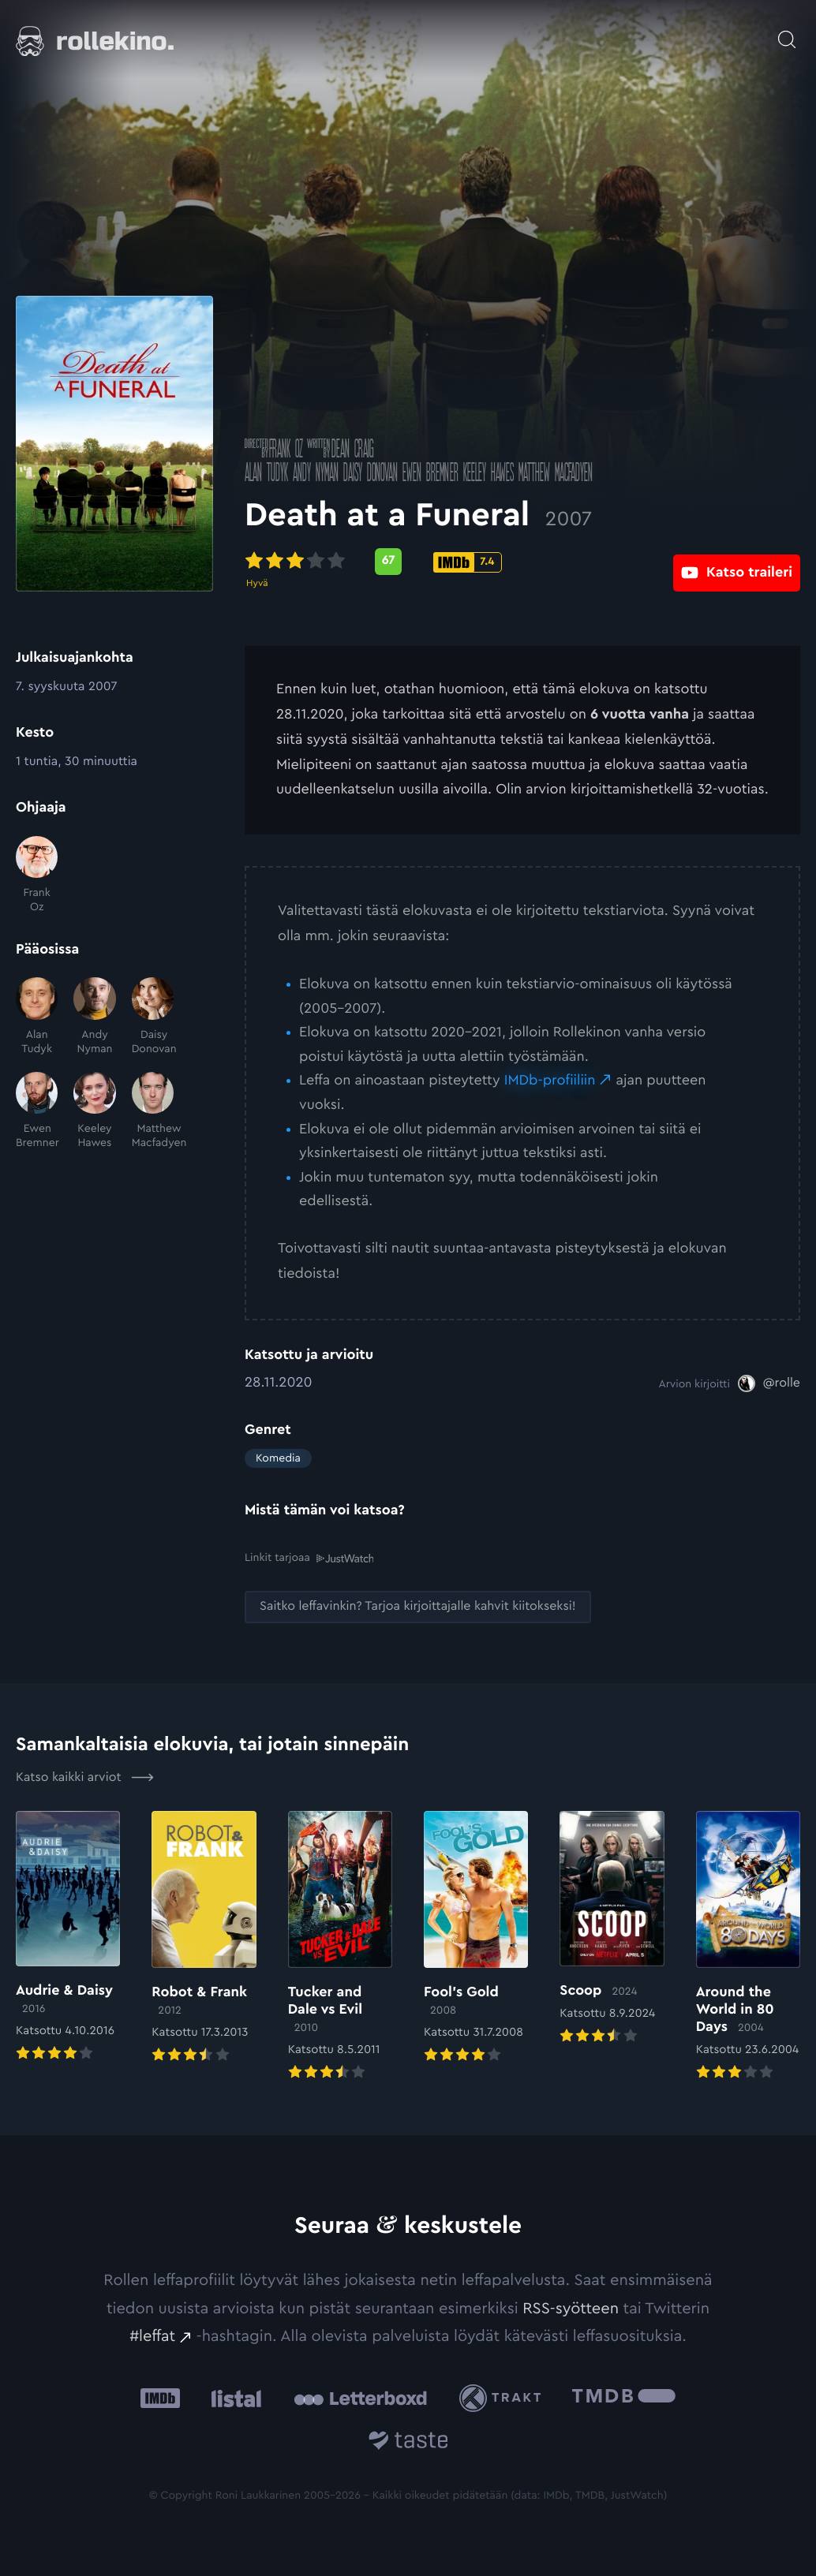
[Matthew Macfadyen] (153, 1111)
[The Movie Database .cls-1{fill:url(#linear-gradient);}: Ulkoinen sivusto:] (623, 2397)
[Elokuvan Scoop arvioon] (612, 1928)
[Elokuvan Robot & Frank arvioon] (204, 1938)
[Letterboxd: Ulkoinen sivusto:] (360, 2397)
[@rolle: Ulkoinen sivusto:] (769, 1383)
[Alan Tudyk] (37, 1016)
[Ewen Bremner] (37, 1111)
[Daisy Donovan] (153, 1016)
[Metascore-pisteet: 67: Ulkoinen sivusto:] (388, 561)
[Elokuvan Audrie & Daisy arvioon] (68, 1937)
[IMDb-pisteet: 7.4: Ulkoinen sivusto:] (467, 562)
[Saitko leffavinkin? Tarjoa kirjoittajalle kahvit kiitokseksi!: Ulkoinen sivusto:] (418, 1606)
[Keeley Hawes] (94, 1111)
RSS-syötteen (570, 2308)
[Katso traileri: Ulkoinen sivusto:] (736, 561)
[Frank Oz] (37, 875)
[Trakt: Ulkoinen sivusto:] (503, 2397)
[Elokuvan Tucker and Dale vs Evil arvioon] (340, 1946)
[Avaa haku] (786, 31)
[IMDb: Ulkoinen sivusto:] (160, 2397)
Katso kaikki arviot (85, 1776)
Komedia (278, 1458)
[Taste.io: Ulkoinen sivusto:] (408, 2441)
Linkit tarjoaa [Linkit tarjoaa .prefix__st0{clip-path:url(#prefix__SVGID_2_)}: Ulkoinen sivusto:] (309, 1558)
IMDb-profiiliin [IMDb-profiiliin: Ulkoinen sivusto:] (550, 1080)
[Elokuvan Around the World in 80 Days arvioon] (748, 1946)
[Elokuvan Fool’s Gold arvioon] (476, 1938)
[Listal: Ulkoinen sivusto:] (232, 2397)
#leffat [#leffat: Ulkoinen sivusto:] (152, 2335)
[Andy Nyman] (94, 1016)
